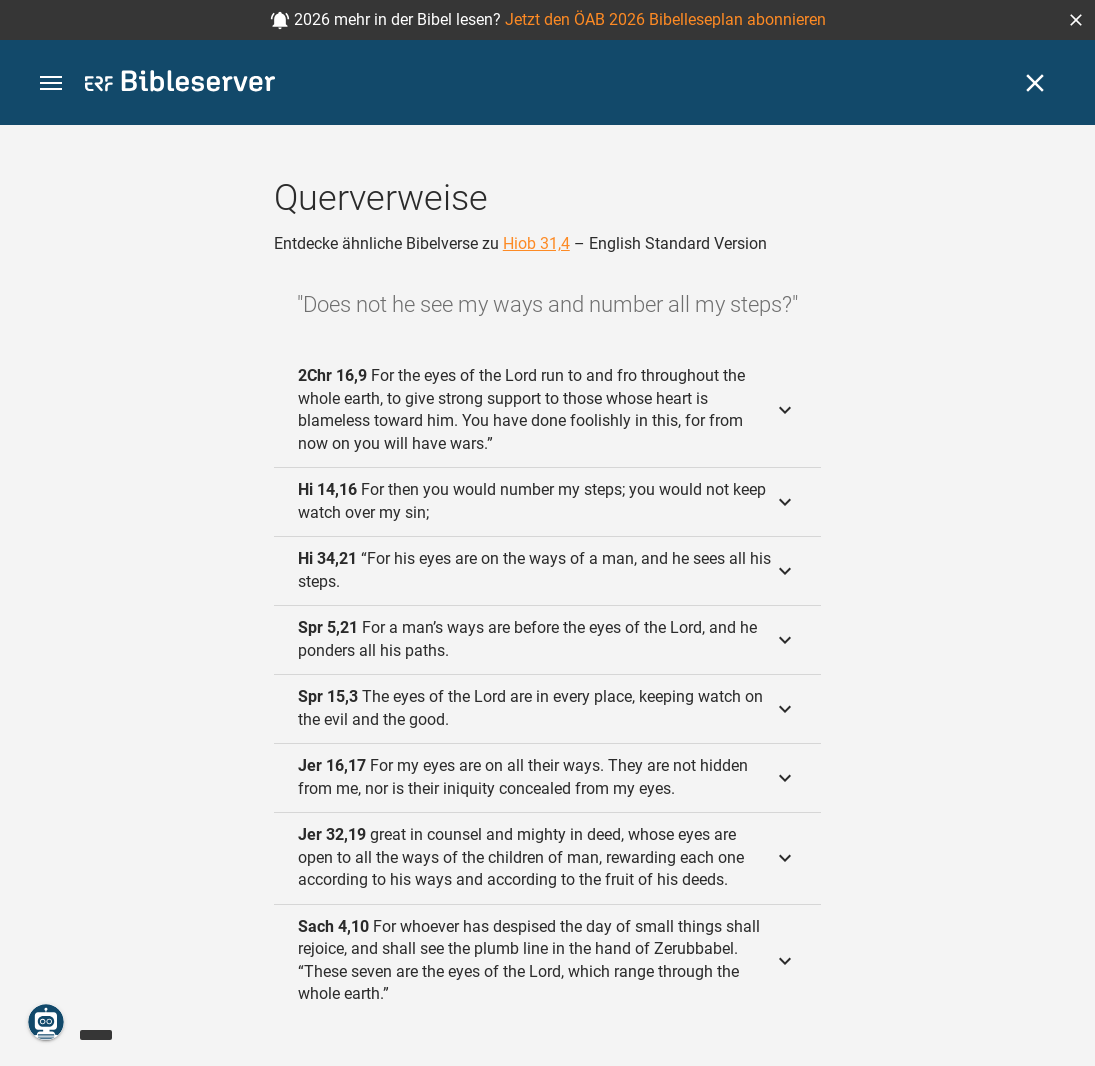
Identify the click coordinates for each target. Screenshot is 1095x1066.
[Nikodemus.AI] (46, 1022)
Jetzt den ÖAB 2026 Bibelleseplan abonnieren (665, 19)
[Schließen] (1035, 83)
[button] (1076, 20)
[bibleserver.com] (180, 84)
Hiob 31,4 (536, 243)
